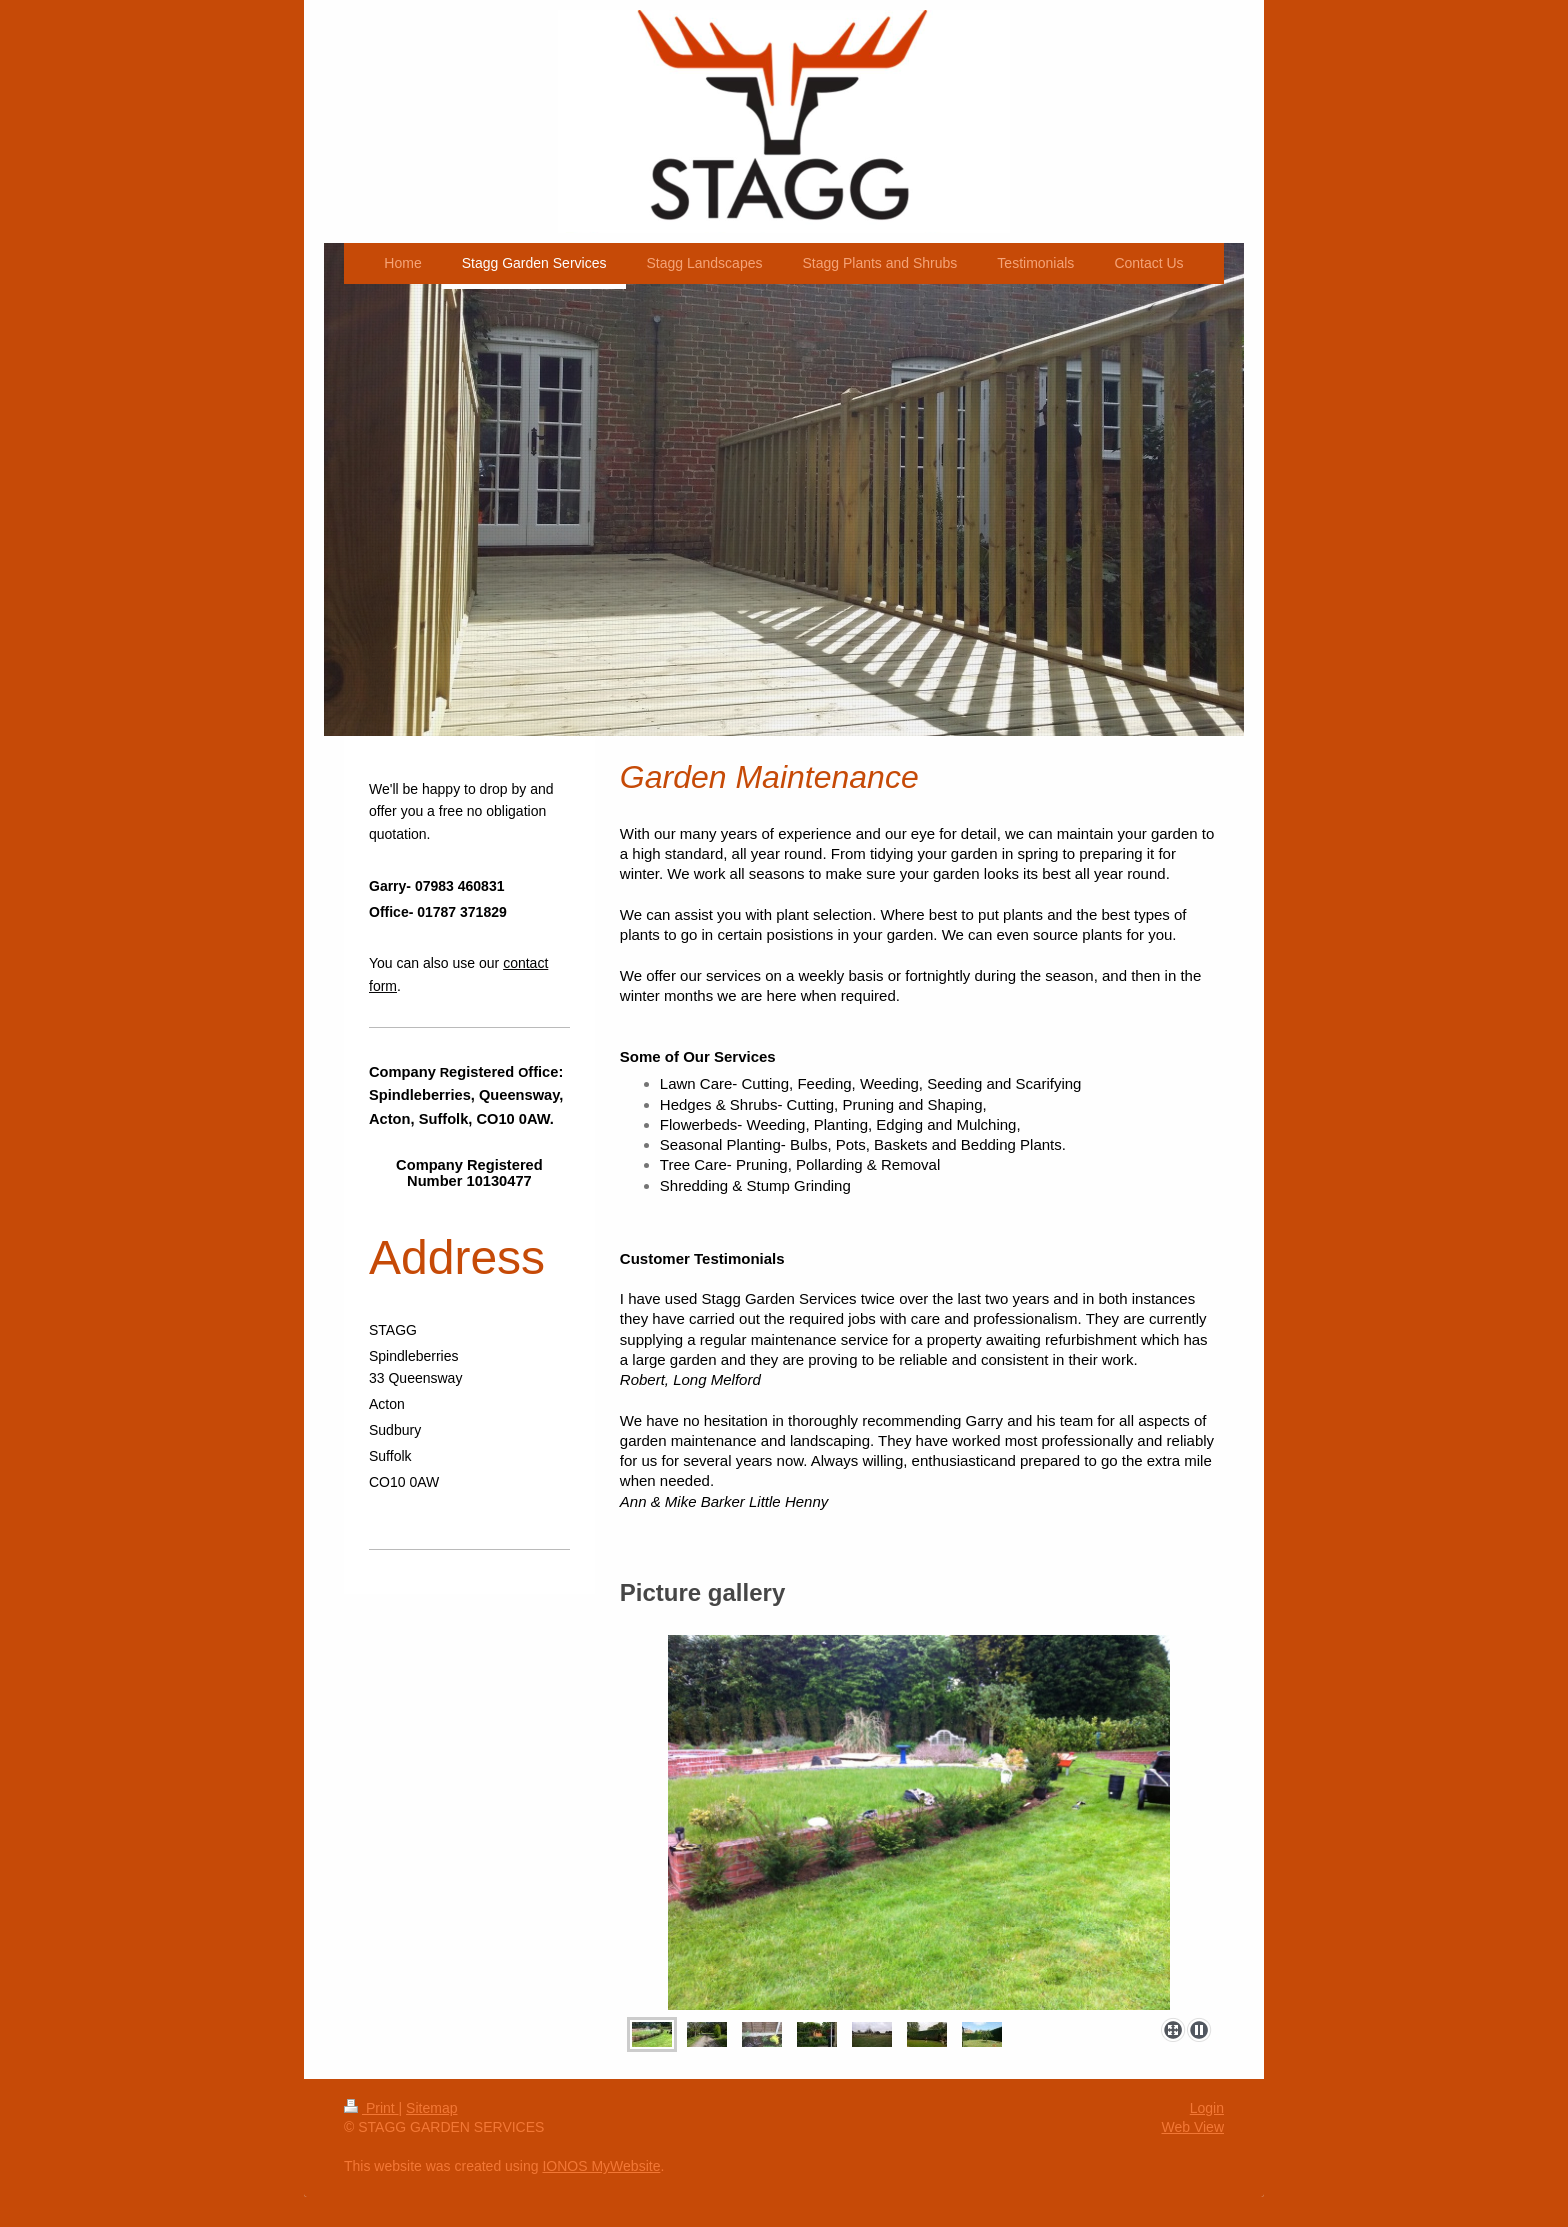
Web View (1192, 2127)
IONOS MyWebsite (601, 2166)
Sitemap (431, 2108)
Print (371, 2108)
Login (1207, 2108)
